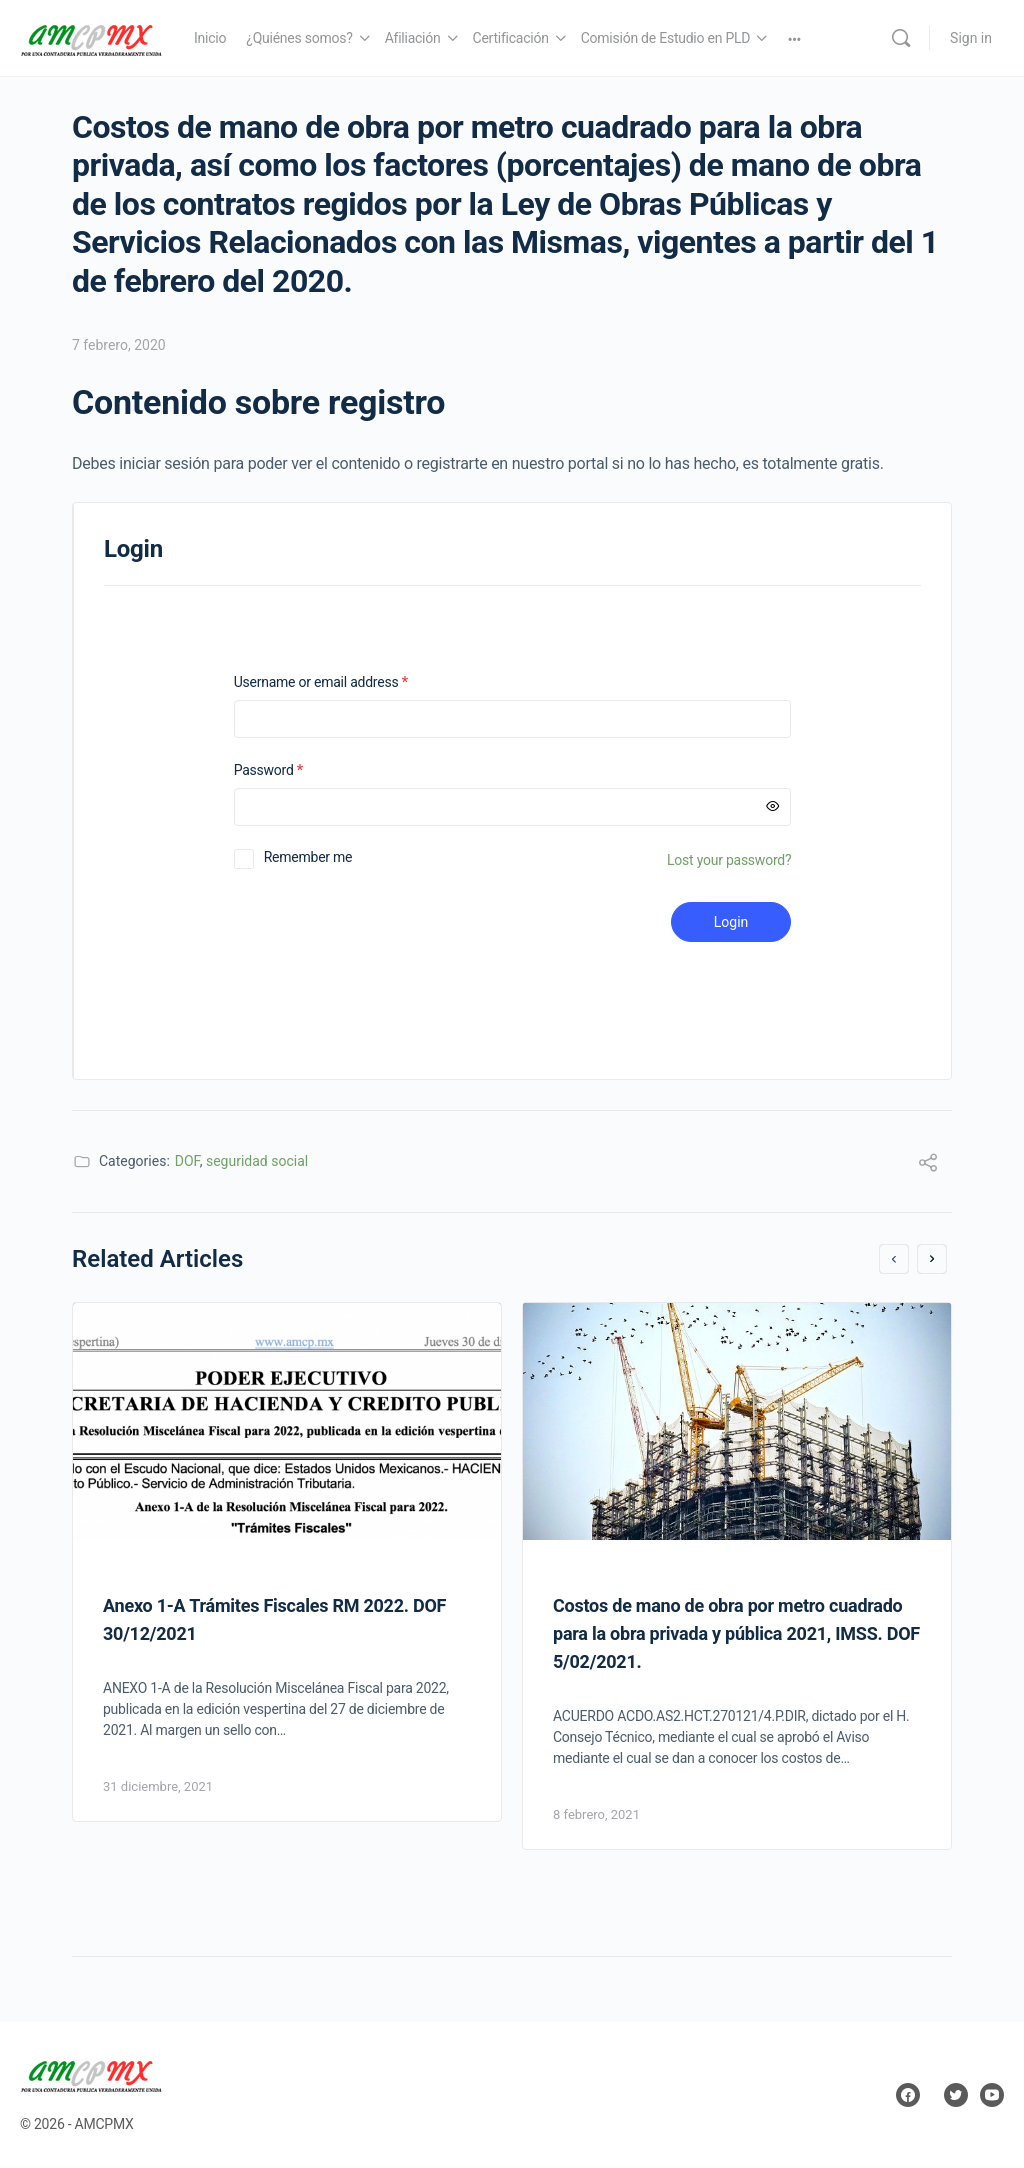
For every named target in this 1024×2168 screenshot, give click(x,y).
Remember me (308, 857)
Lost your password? (729, 860)
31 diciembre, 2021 (158, 1786)
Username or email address (347, 682)
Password (294, 770)
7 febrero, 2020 (119, 345)
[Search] (901, 38)
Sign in (971, 38)
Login (731, 922)
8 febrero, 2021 (596, 1814)
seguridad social (257, 1161)
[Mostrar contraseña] (773, 807)
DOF (187, 1161)
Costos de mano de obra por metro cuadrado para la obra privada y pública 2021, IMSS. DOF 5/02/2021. (736, 1633)
